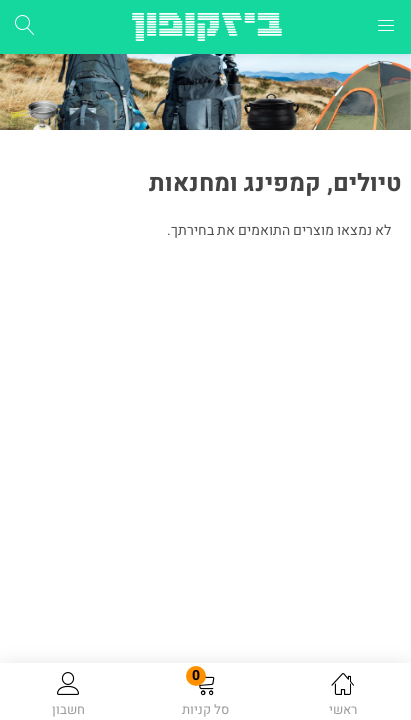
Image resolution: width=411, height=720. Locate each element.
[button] (205, 695)
